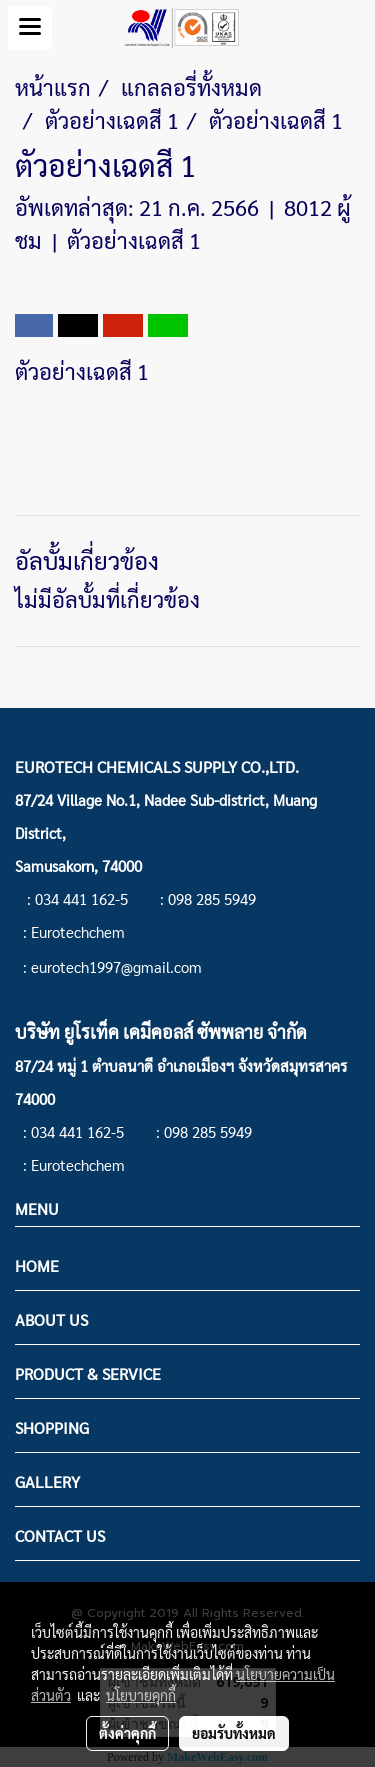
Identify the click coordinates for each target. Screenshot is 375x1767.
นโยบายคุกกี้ (141, 1695)
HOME (37, 1265)
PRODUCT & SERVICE (88, 1373)
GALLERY (47, 1481)
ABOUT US (51, 1319)
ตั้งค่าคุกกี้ (127, 1733)
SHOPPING (52, 1427)
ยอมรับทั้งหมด (234, 1733)
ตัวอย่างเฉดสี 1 (134, 240)
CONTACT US (60, 1535)
